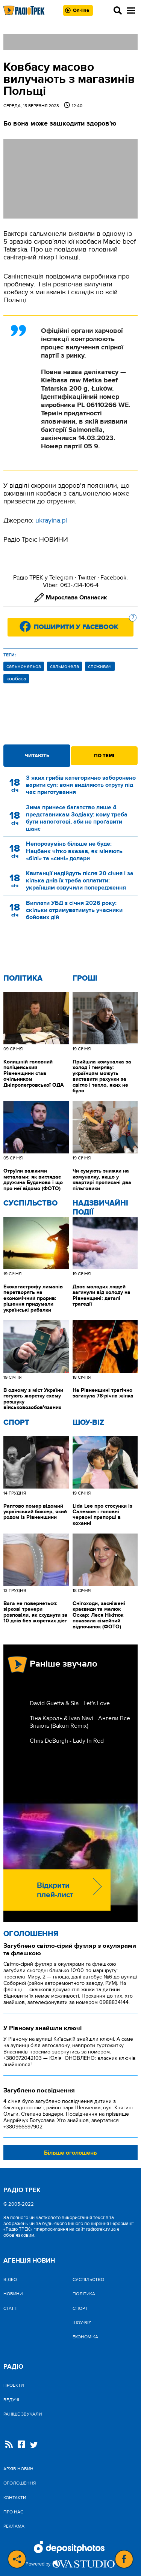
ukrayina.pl (51, 520)
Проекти (13, 2385)
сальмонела (64, 666)
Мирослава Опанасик (76, 597)
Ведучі (11, 2399)
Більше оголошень (70, 2153)
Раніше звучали (22, 2414)
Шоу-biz (88, 1422)
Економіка (85, 2336)
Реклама (13, 2526)
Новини (13, 2293)
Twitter (87, 577)
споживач (100, 666)
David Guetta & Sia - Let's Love (70, 1703)
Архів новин (18, 2468)
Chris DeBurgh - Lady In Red (67, 1741)
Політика (22, 978)
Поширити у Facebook (83, 624)
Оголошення (30, 1933)
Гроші (85, 978)
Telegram (61, 577)
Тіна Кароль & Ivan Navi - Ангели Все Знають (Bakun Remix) (80, 1722)
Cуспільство (30, 1203)
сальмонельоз (23, 666)
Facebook (113, 577)
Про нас (13, 2512)
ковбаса (16, 678)
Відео (10, 2279)
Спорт (16, 1422)
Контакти (14, 2497)
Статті (10, 2308)
